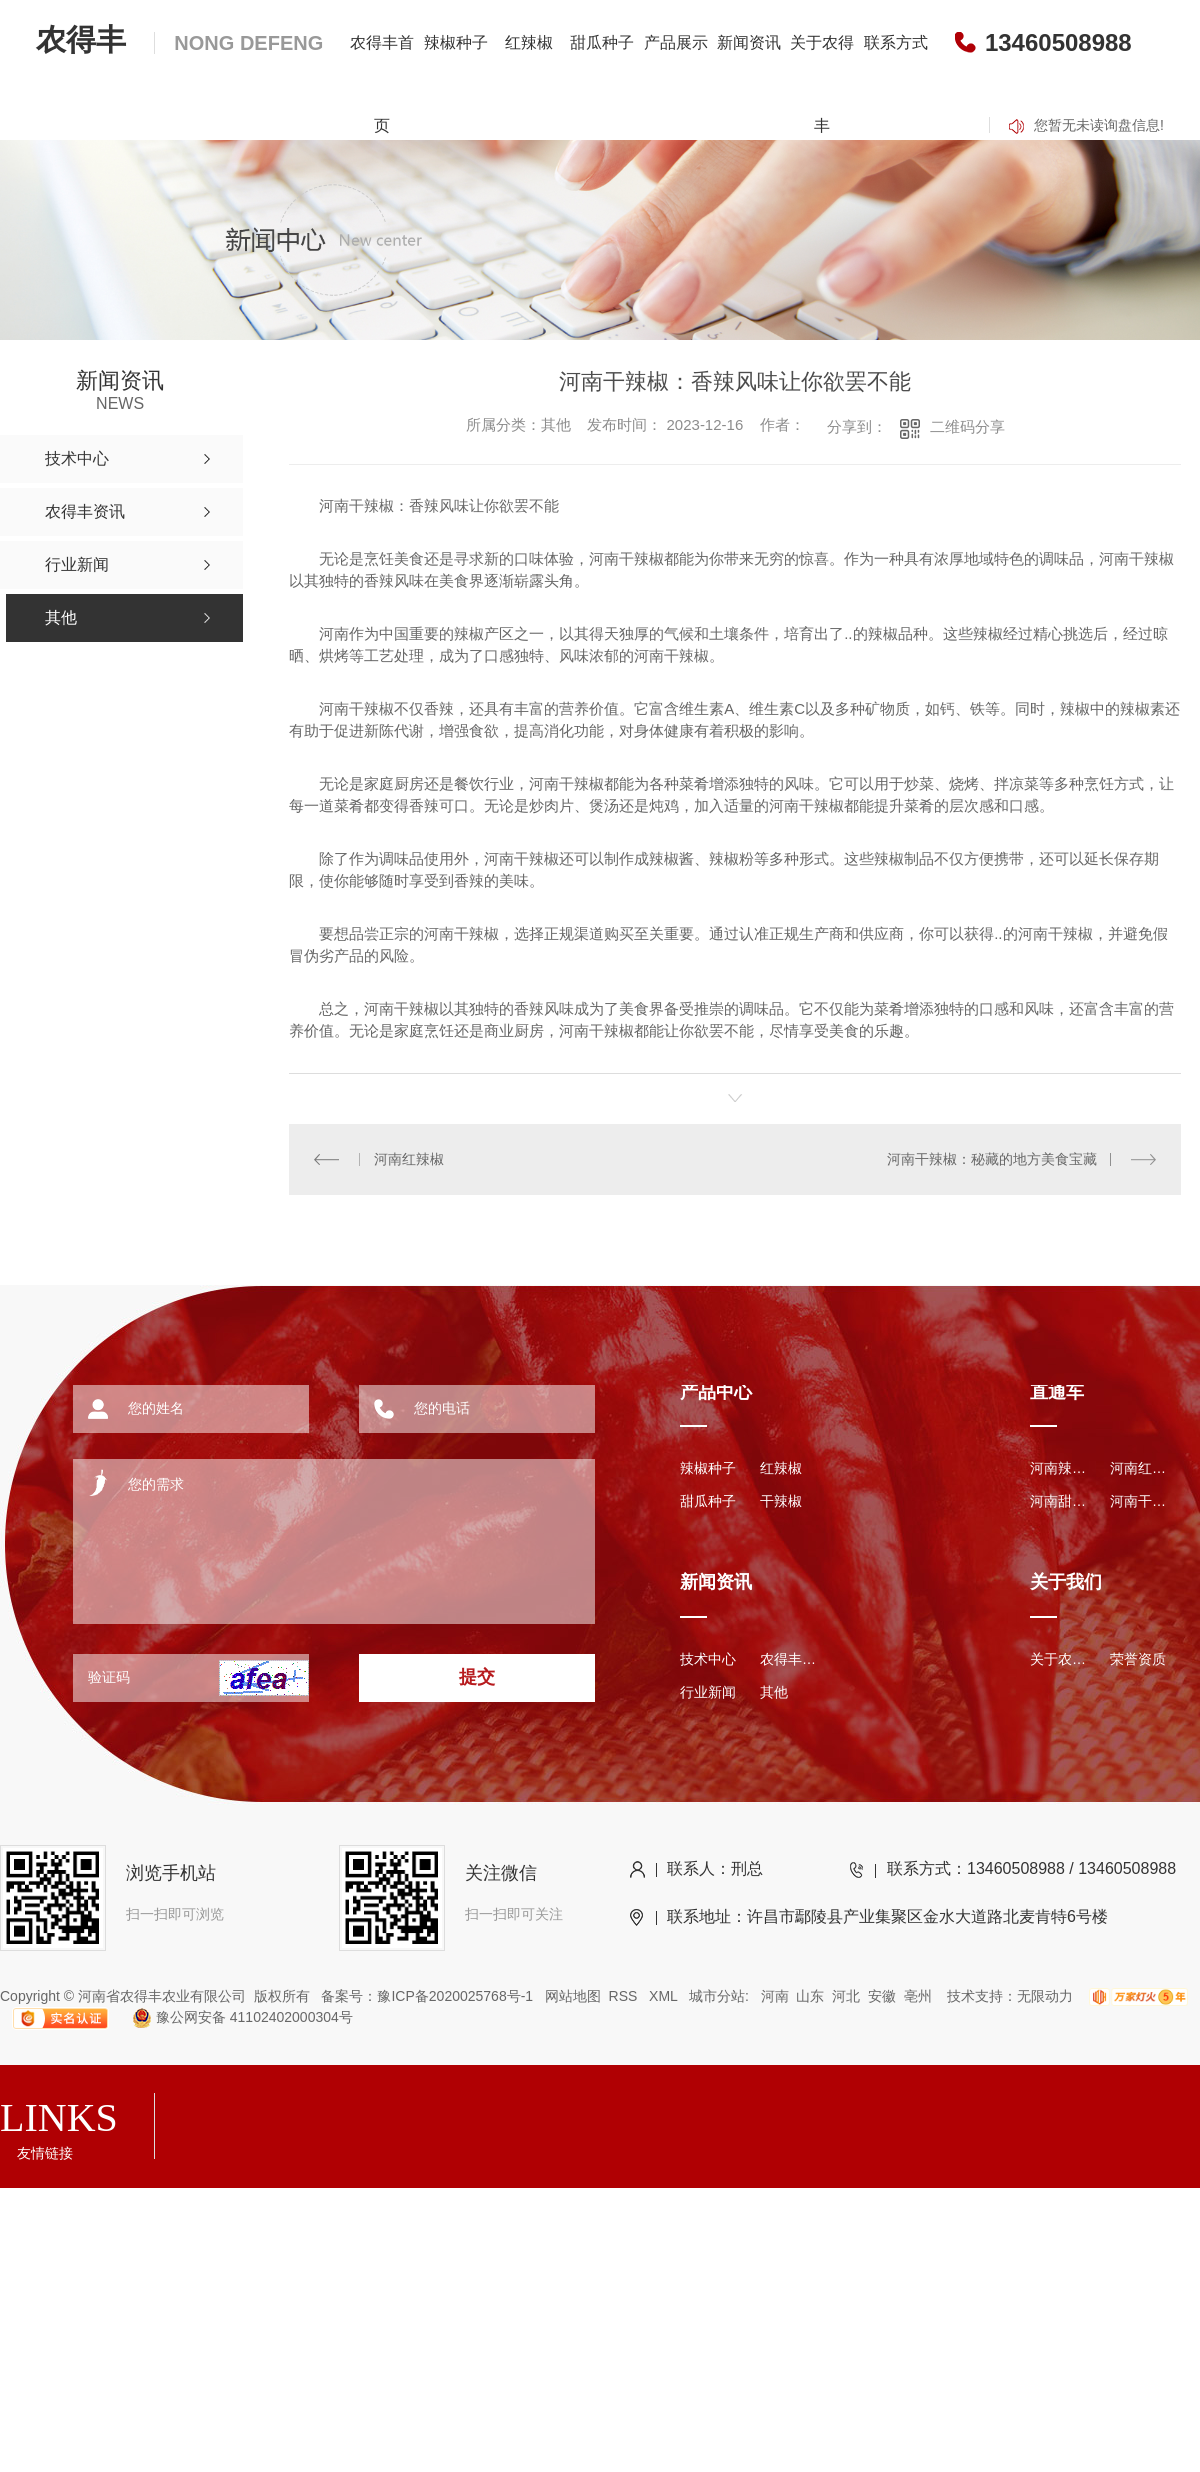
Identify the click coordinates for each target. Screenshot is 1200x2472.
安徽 (882, 1996)
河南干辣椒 (1140, 1501)
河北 (846, 1996)
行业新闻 (708, 1692)
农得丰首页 (382, 84)
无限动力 (1045, 1996)
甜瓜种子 (602, 42)
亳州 (918, 1996)
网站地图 (573, 1996)
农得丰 (179, 39)
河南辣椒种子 (1060, 1468)
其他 (774, 1692)
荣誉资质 (1138, 1659)
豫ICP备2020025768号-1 (455, 1996)
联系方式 (896, 42)
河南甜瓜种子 (1060, 1501)
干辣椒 (781, 1501)
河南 (775, 1996)
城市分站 (717, 1996)
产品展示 (676, 42)
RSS (625, 1996)
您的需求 (306, 1534)
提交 (477, 1677)
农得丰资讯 (790, 1659)
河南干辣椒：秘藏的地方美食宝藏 (992, 1159)
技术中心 (708, 1659)
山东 (810, 1996)
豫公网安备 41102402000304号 (234, 2017)
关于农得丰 (822, 84)
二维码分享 (967, 426)
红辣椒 (529, 42)
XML (665, 1996)
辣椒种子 (456, 42)
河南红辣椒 (409, 1159)
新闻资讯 (749, 42)
